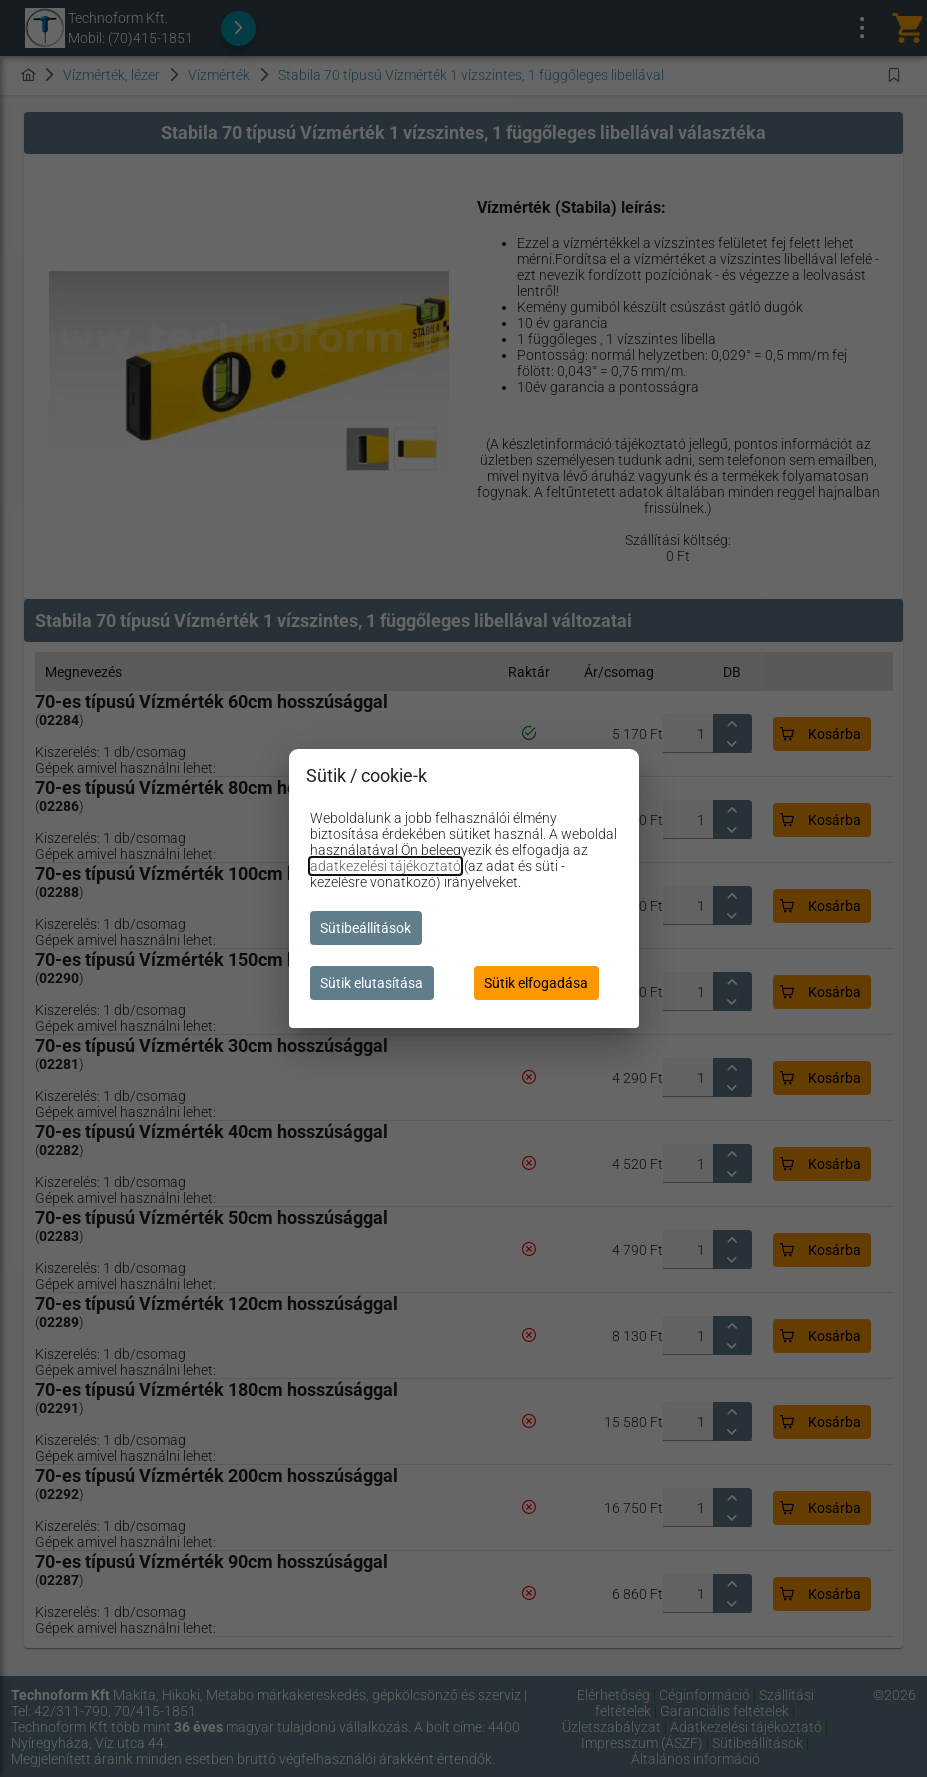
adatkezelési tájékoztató (385, 866)
